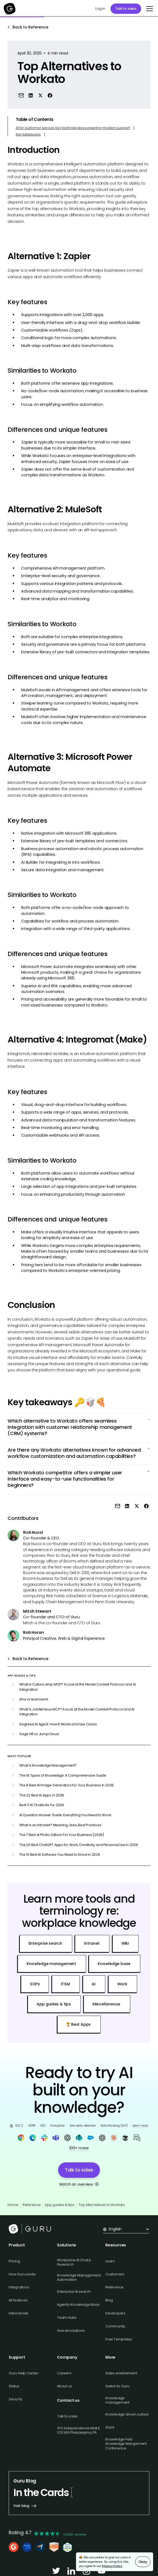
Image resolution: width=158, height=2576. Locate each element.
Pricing (14, 2261)
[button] (148, 8)
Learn (110, 2261)
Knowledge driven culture (127, 2414)
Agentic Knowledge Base (78, 2304)
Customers (114, 2274)
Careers (64, 2373)
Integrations (19, 2287)
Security (15, 2399)
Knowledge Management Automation (79, 2277)
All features (18, 2300)
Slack (109, 2427)
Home (13, 2204)
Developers (115, 2313)
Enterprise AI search (74, 2291)
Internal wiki (18, 2313)
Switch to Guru (117, 2386)
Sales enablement (121, 2373)
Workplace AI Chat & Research (74, 2262)
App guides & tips (59, 2204)
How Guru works (22, 2274)
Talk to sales (126, 8)
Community (115, 2326)
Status (14, 2386)
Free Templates (118, 2339)
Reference (32, 2204)
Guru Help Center (24, 2373)
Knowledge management (117, 2400)
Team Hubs (67, 2317)
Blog (109, 2300)
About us (64, 2386)
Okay (142, 2561)
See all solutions (70, 2330)
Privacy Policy (112, 2566)
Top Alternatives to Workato (101, 2204)
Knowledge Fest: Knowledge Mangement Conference (126, 2443)
